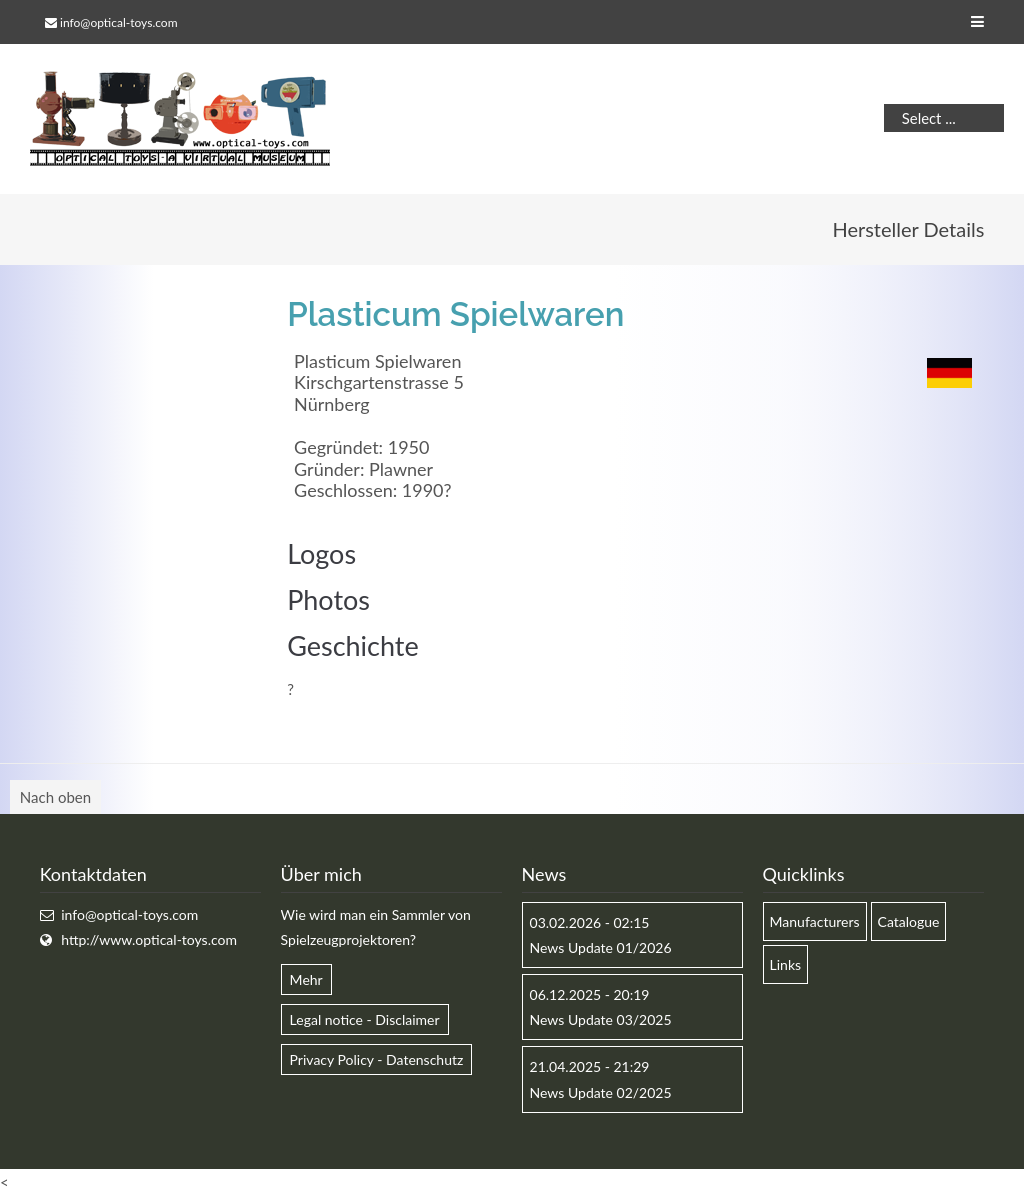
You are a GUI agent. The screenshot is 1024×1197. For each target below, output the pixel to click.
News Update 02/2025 (601, 1092)
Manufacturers (815, 921)
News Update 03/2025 (601, 1019)
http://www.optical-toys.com (149, 939)
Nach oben (55, 797)
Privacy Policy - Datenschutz (377, 1059)
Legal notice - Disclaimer (365, 1019)
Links (786, 964)
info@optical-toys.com (118, 22)
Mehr (306, 979)
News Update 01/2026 (601, 947)
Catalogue (909, 921)
